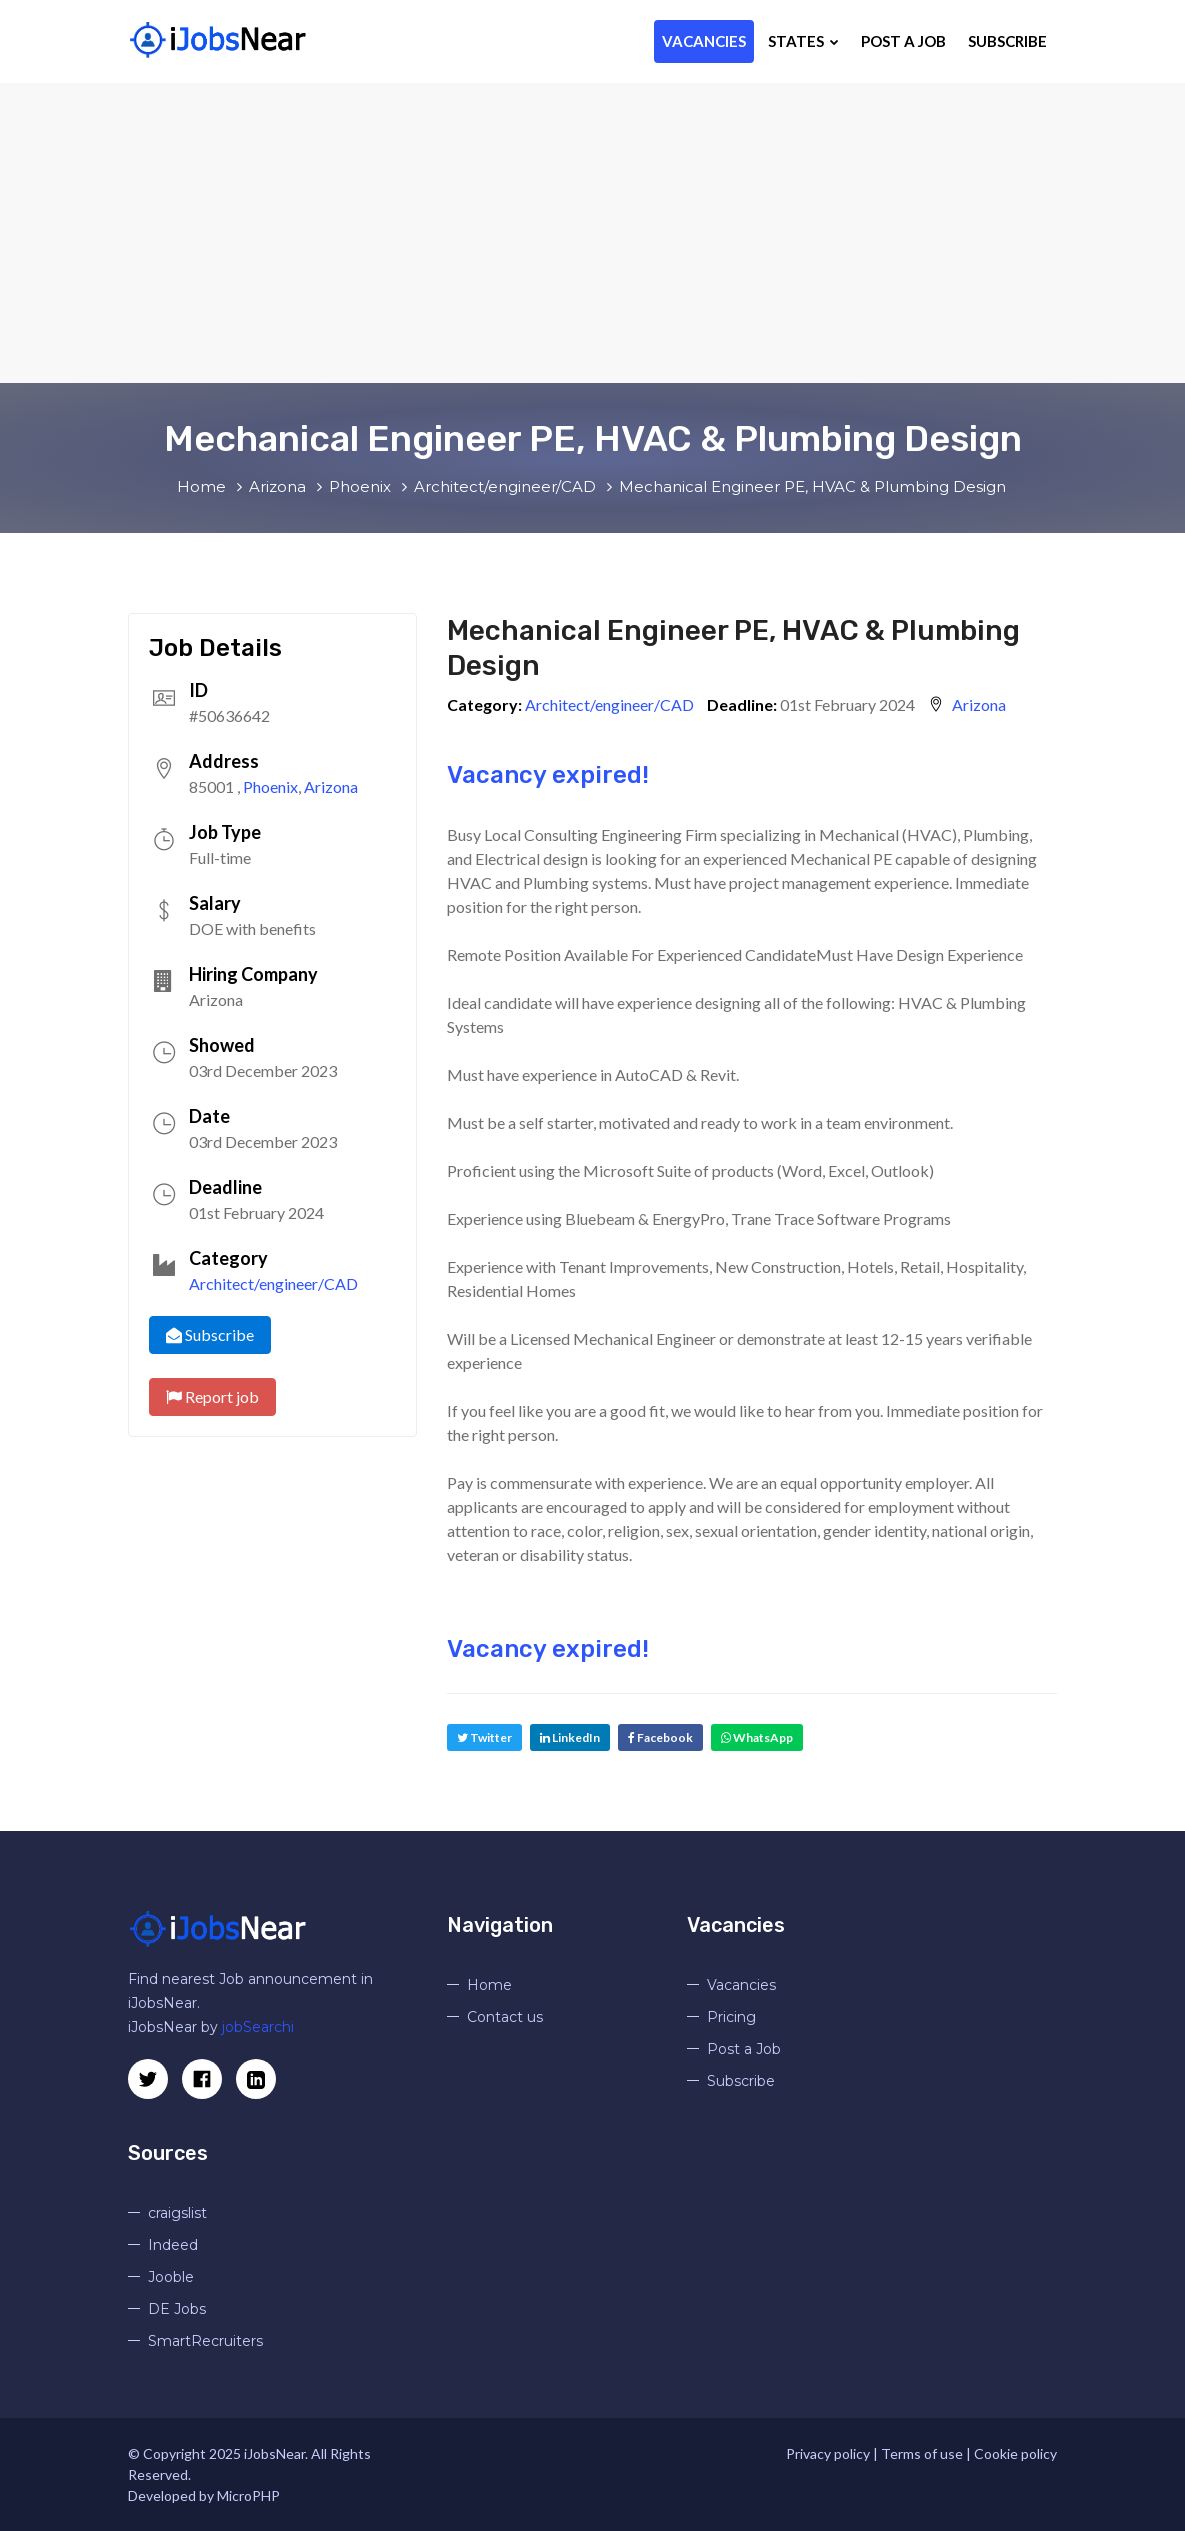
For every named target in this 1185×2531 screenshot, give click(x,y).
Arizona (331, 786)
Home (489, 1985)
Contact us (505, 2017)
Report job (212, 1396)
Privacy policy (828, 2453)
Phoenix (270, 786)
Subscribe (1007, 41)
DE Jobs (177, 2309)
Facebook (660, 1737)
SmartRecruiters (205, 2341)
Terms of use (922, 2453)
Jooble (171, 2277)
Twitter (484, 1737)
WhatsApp (757, 1737)
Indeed (173, 2245)
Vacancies (704, 41)
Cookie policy (1015, 2453)
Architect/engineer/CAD (273, 1283)
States (803, 41)
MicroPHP (248, 2495)
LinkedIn (570, 1737)
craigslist (177, 2213)
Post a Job (903, 41)
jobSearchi (258, 2027)
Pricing (731, 2017)
